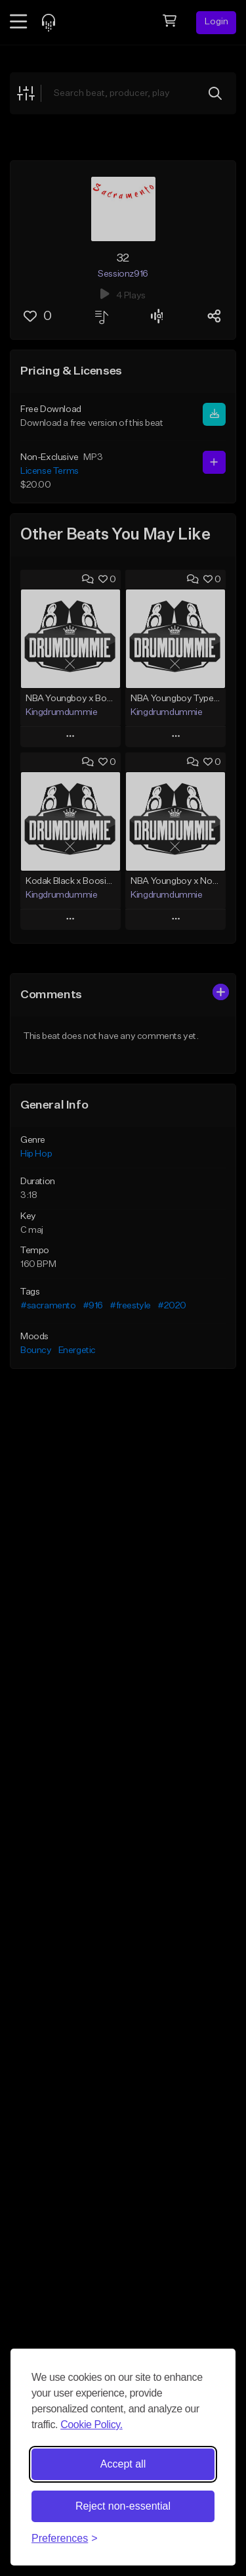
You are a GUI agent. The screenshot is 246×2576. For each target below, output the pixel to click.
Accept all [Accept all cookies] (123, 2464)
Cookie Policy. (91, 2424)
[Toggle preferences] (64, 2538)
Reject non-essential (123, 2506)
